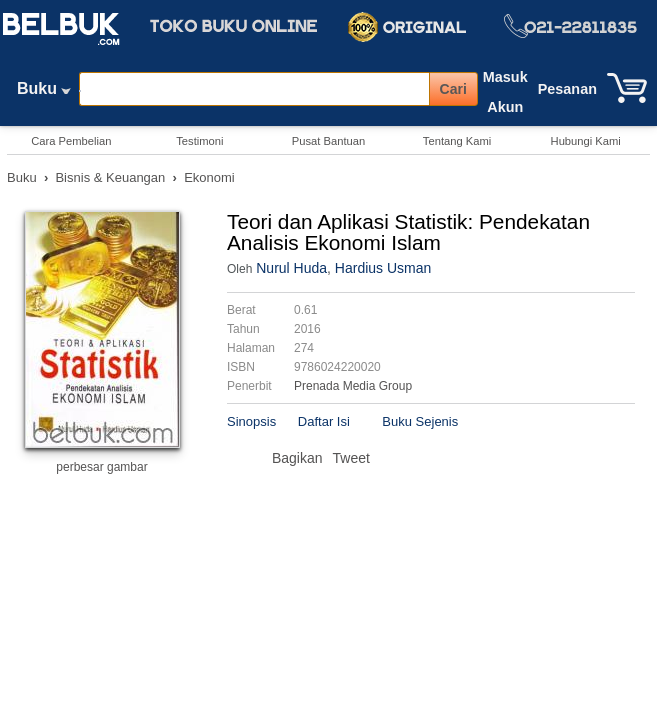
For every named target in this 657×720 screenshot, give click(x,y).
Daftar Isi (324, 421)
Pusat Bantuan (328, 141)
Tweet (351, 458)
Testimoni (199, 141)
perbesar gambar (101, 467)
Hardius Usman (383, 268)
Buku (44, 93)
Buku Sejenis (420, 421)
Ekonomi (209, 177)
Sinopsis (251, 421)
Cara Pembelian (71, 141)
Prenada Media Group (353, 386)
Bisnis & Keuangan (110, 177)
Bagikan (297, 458)
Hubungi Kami (586, 141)
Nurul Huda (291, 268)
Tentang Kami (457, 141)
